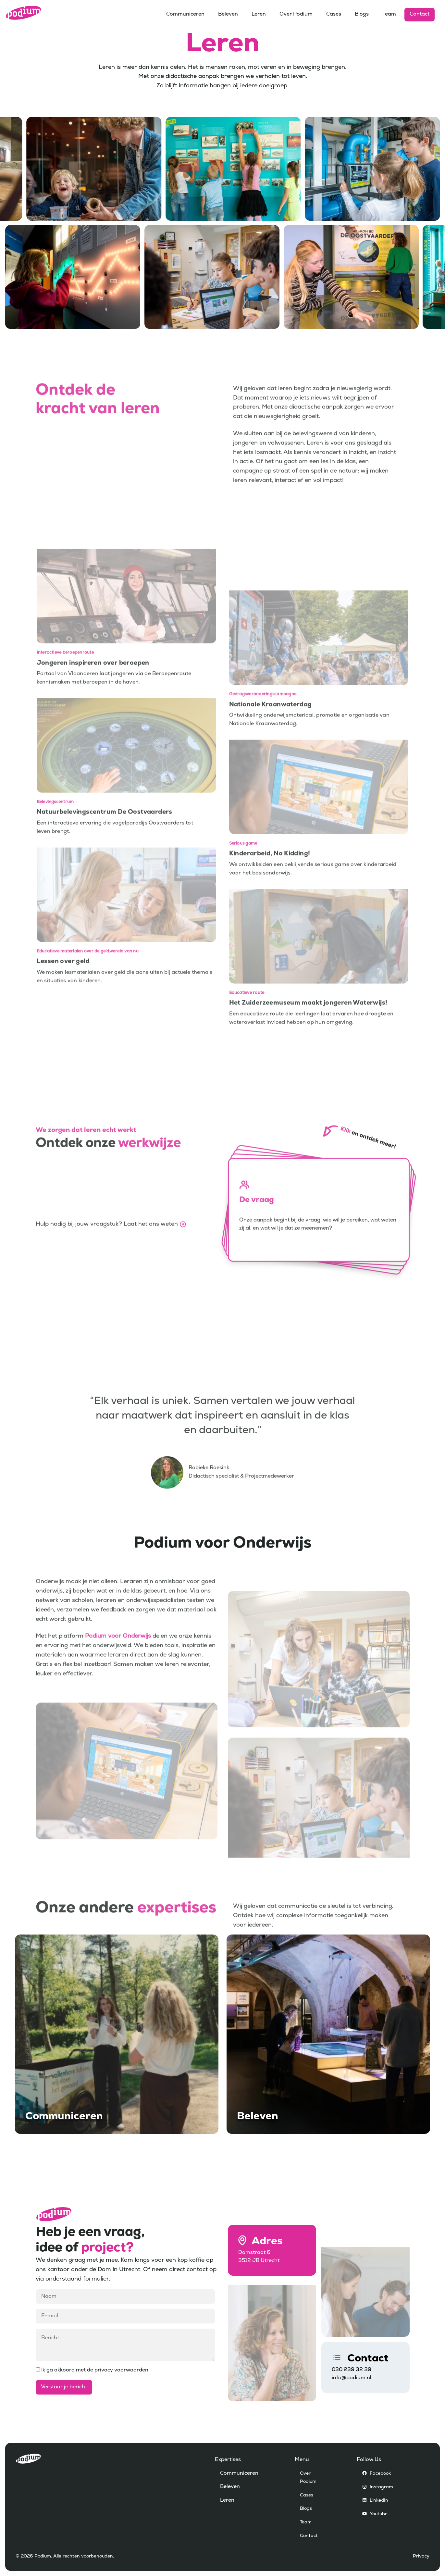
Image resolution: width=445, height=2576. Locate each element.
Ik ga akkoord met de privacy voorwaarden (92, 2370)
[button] (319, 1247)
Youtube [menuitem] (379, 2513)
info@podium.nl (351, 2378)
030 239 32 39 (351, 2369)
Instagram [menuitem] (381, 2486)
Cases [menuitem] (333, 14)
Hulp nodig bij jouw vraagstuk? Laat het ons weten (107, 1261)
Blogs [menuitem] (362, 14)
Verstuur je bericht (64, 2387)
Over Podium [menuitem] (296, 14)
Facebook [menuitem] (380, 2473)
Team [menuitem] (389, 14)
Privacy (421, 2556)
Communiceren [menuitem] (185, 14)
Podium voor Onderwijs (118, 1674)
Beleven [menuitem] (228, 14)
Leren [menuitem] (259, 14)
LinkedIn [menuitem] (379, 2500)
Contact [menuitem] (419, 14)
